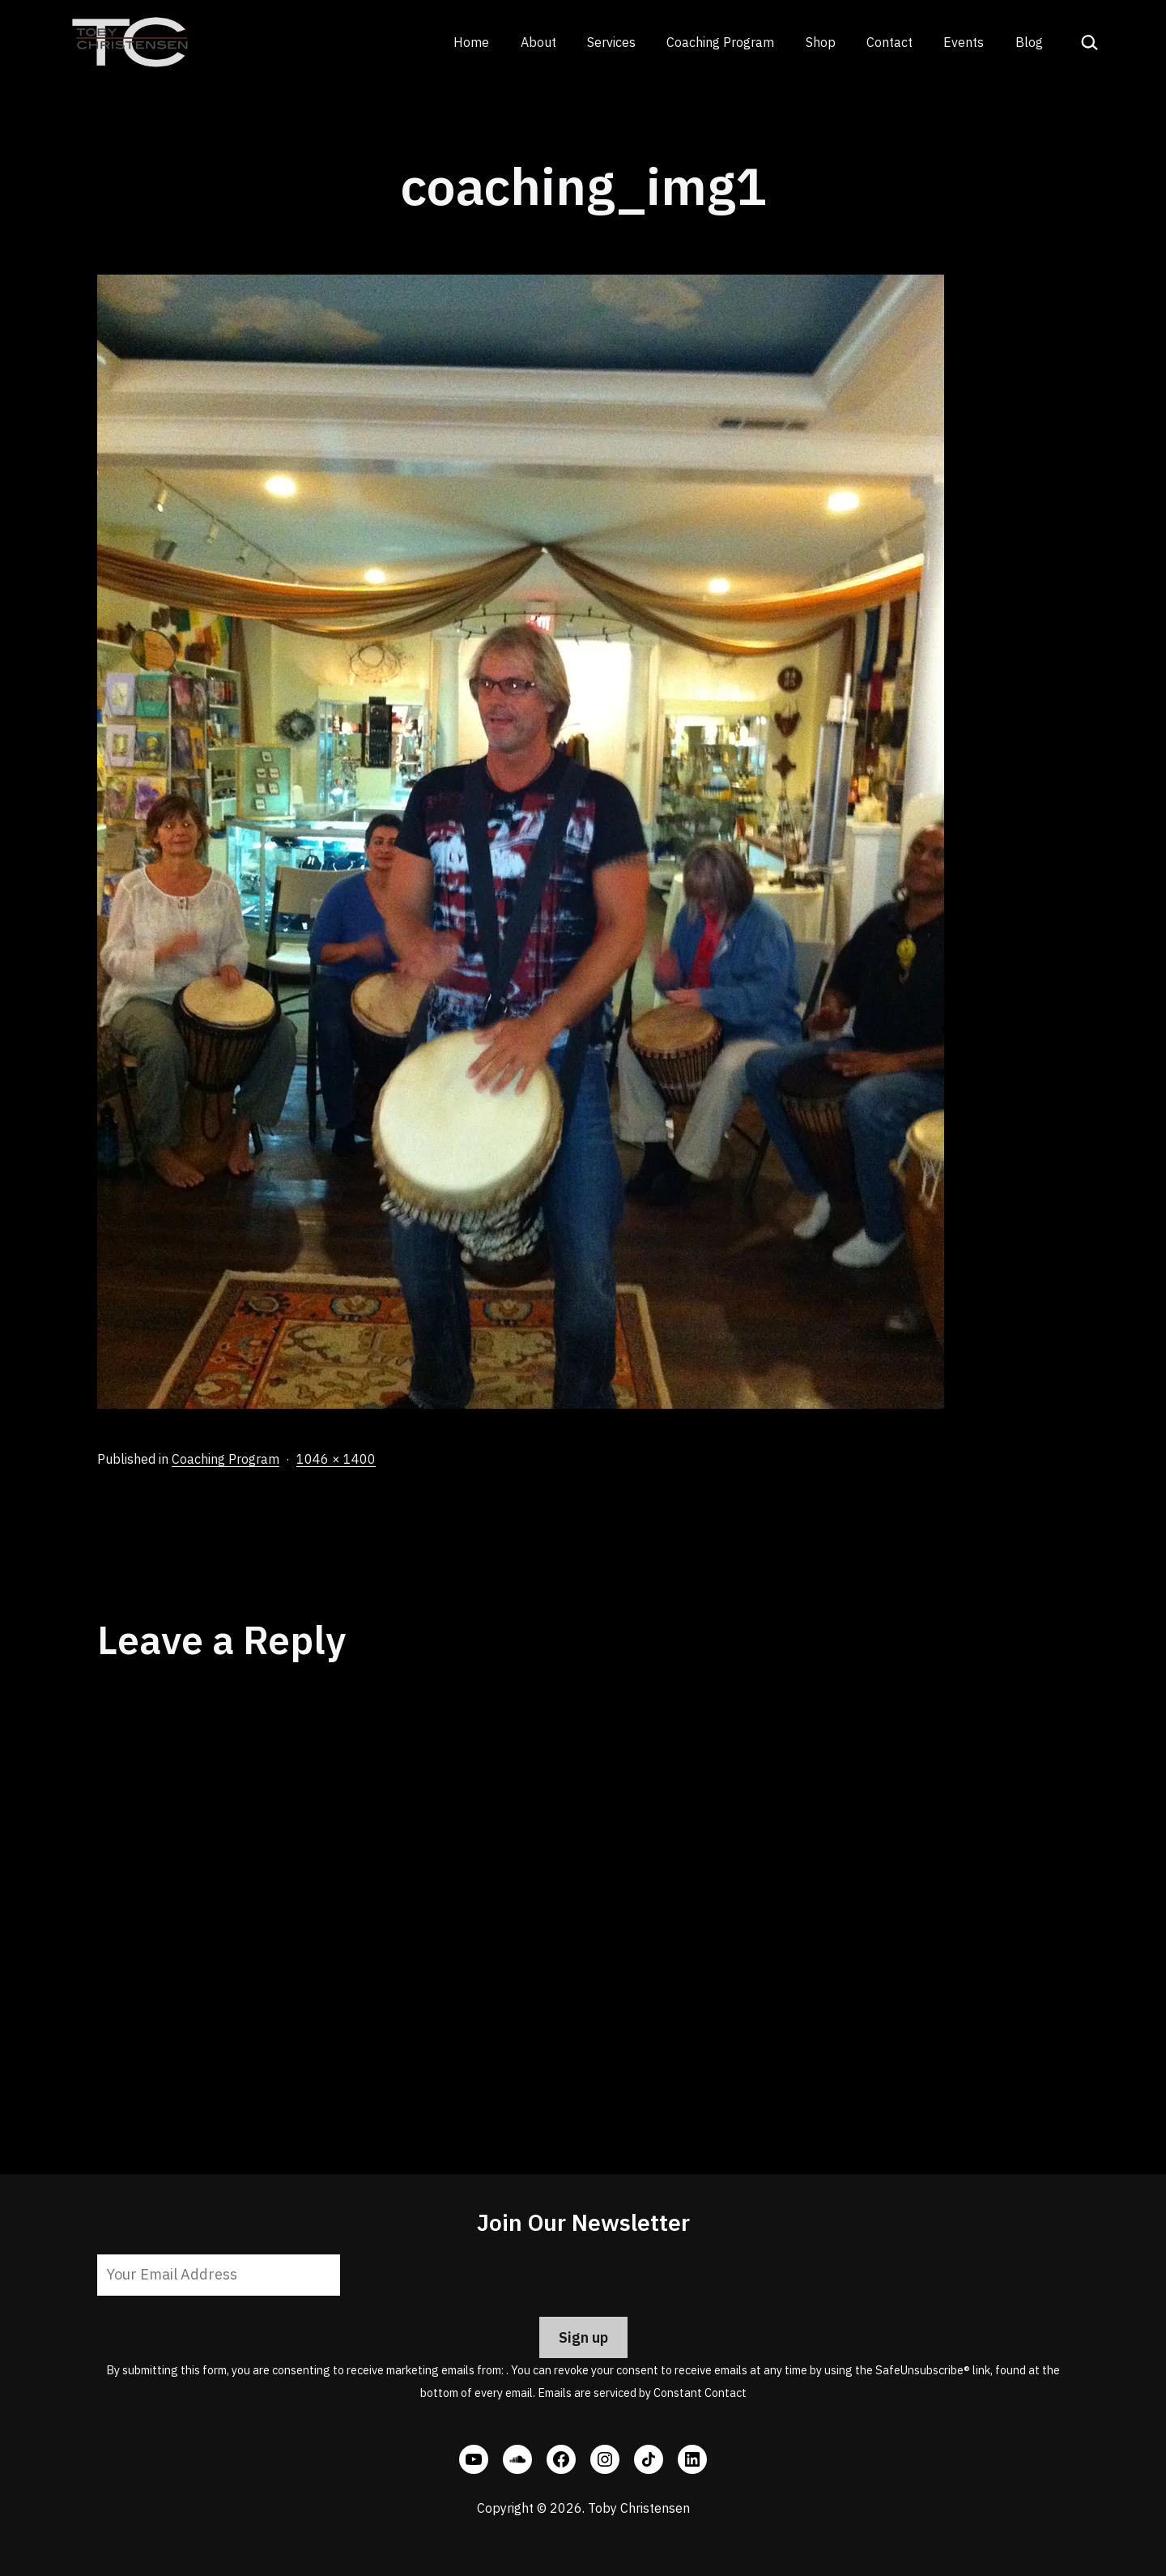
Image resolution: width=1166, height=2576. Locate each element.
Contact (889, 42)
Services (611, 42)
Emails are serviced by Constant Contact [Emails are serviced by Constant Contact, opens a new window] (642, 2392)
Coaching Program (720, 42)
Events (963, 42)
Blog (1029, 42)
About (538, 42)
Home (471, 42)
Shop (821, 42)
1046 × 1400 (336, 1459)
